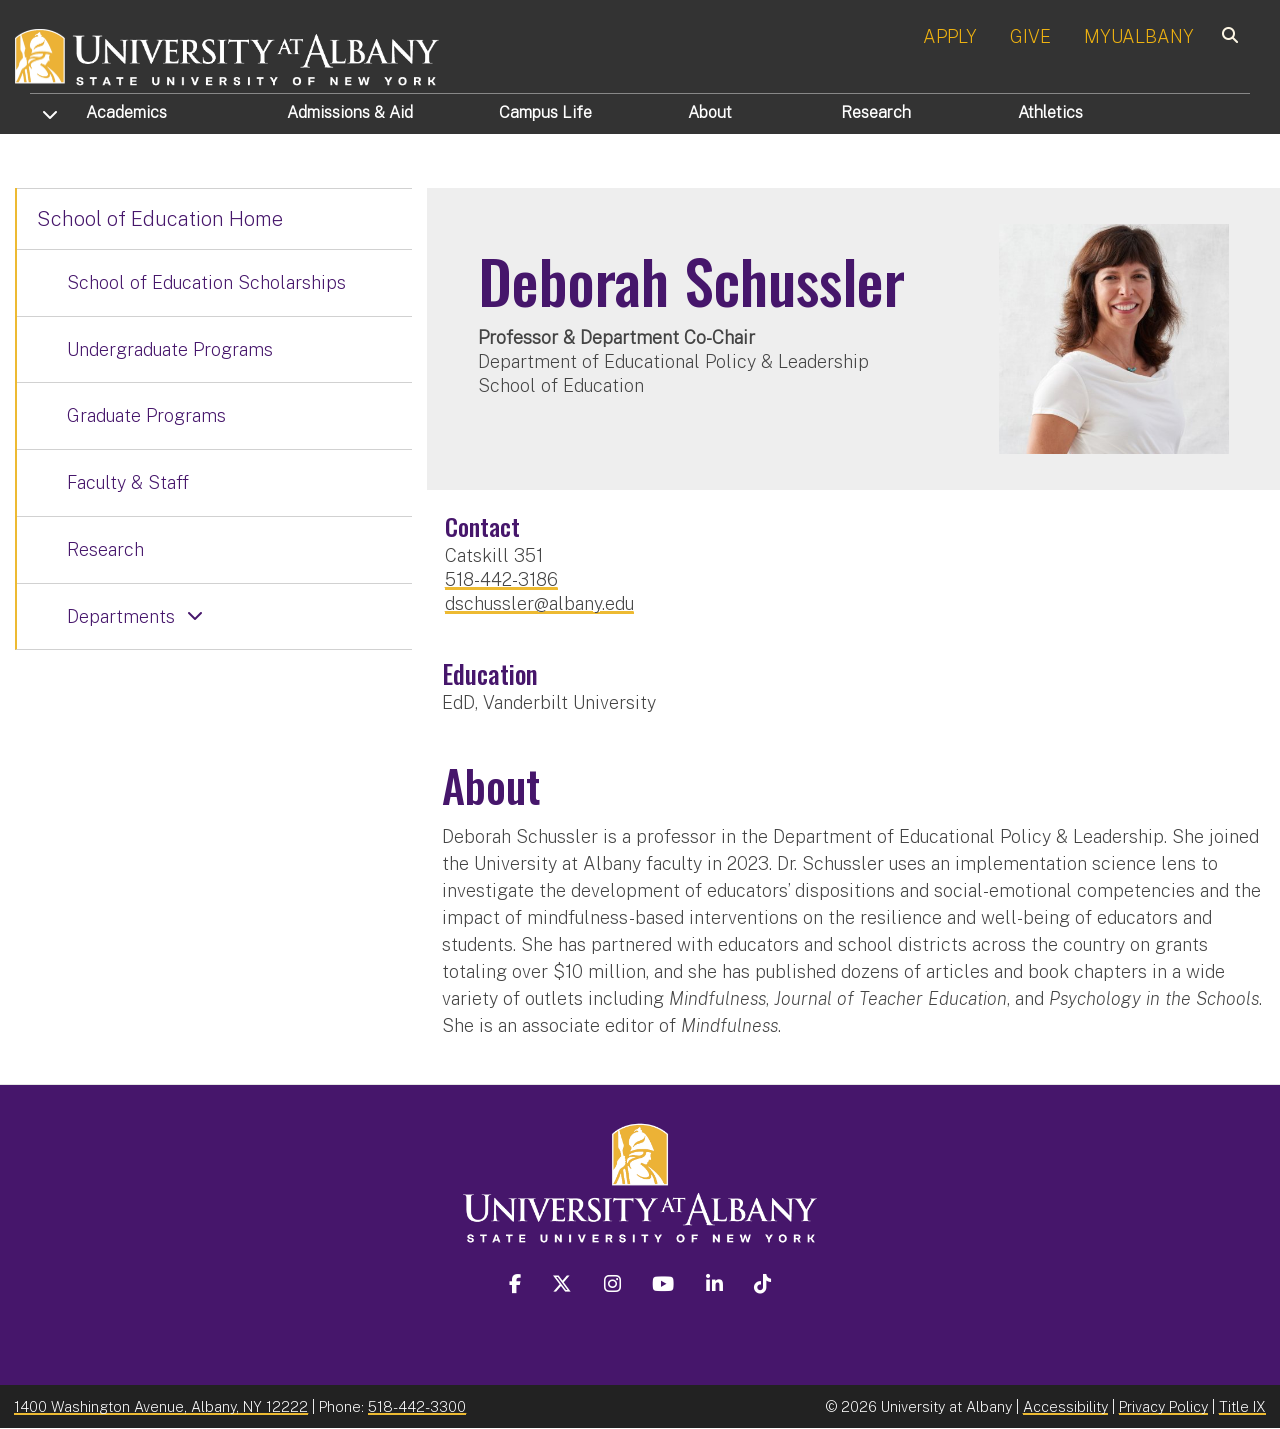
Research (876, 112)
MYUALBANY (1139, 36)
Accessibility (1065, 1406)
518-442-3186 (501, 579)
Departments (121, 616)
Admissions (350, 112)
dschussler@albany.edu (539, 603)
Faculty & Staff (128, 482)
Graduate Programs (146, 415)
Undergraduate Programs (170, 349)
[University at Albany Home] (228, 54)
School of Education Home (160, 219)
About (710, 112)
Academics (126, 112)
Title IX (1242, 1406)
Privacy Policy (1163, 1406)
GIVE (1030, 36)
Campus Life (545, 112)
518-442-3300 (417, 1406)
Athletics (1050, 112)
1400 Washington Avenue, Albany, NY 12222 (161, 1406)
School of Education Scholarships (206, 282)
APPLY (950, 36)
